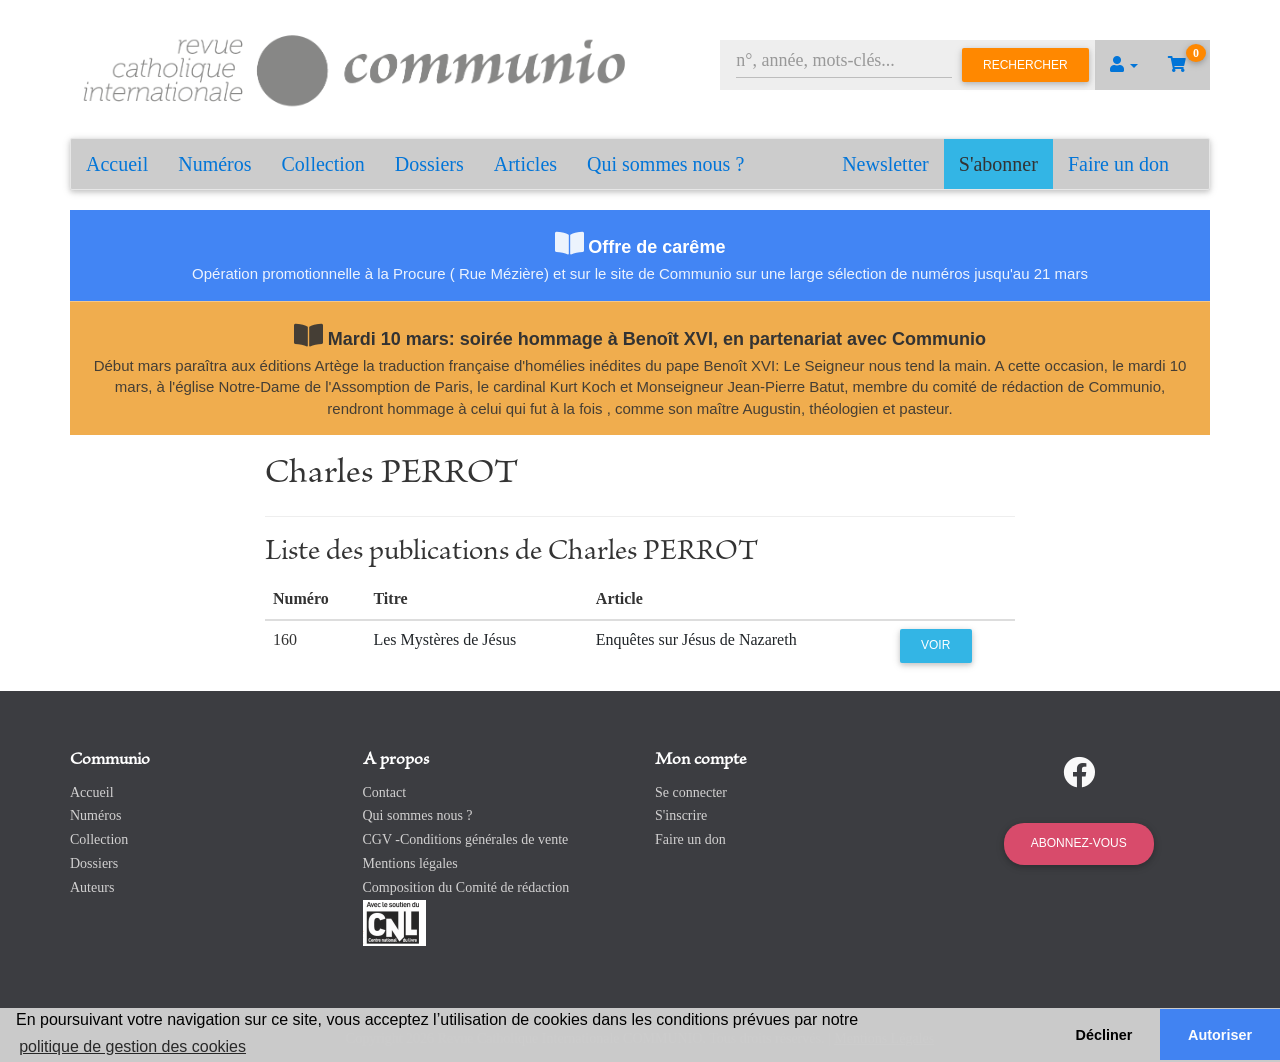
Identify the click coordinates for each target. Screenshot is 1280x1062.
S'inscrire (681, 815)
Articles (525, 164)
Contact (385, 792)
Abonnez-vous (1079, 843)
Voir (935, 645)
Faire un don (1118, 164)
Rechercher (1025, 65)
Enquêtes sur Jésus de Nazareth (696, 639)
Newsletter (885, 164)
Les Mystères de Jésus (444, 639)
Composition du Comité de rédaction (466, 887)
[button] (1124, 65)
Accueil (117, 164)
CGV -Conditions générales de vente (466, 839)
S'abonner (998, 164)
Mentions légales (410, 863)
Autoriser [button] (1220, 1035)
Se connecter (691, 792)
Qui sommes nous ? (665, 164)
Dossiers (429, 164)
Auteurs (92, 887)
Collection (323, 164)
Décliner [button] (1104, 1035)
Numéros (214, 164)
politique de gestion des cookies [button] (132, 1046)
